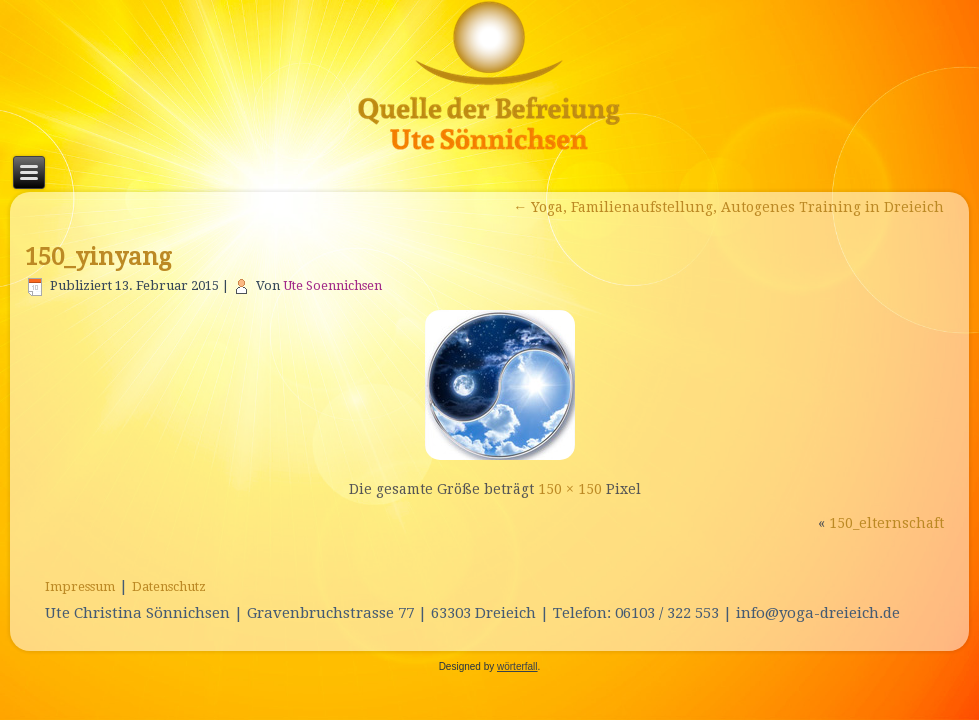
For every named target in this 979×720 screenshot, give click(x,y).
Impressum (80, 586)
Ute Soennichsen (332, 285)
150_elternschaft (886, 523)
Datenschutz (169, 586)
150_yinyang (98, 257)
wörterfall (517, 666)
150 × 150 (570, 489)
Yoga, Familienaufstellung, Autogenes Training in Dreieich (728, 207)
